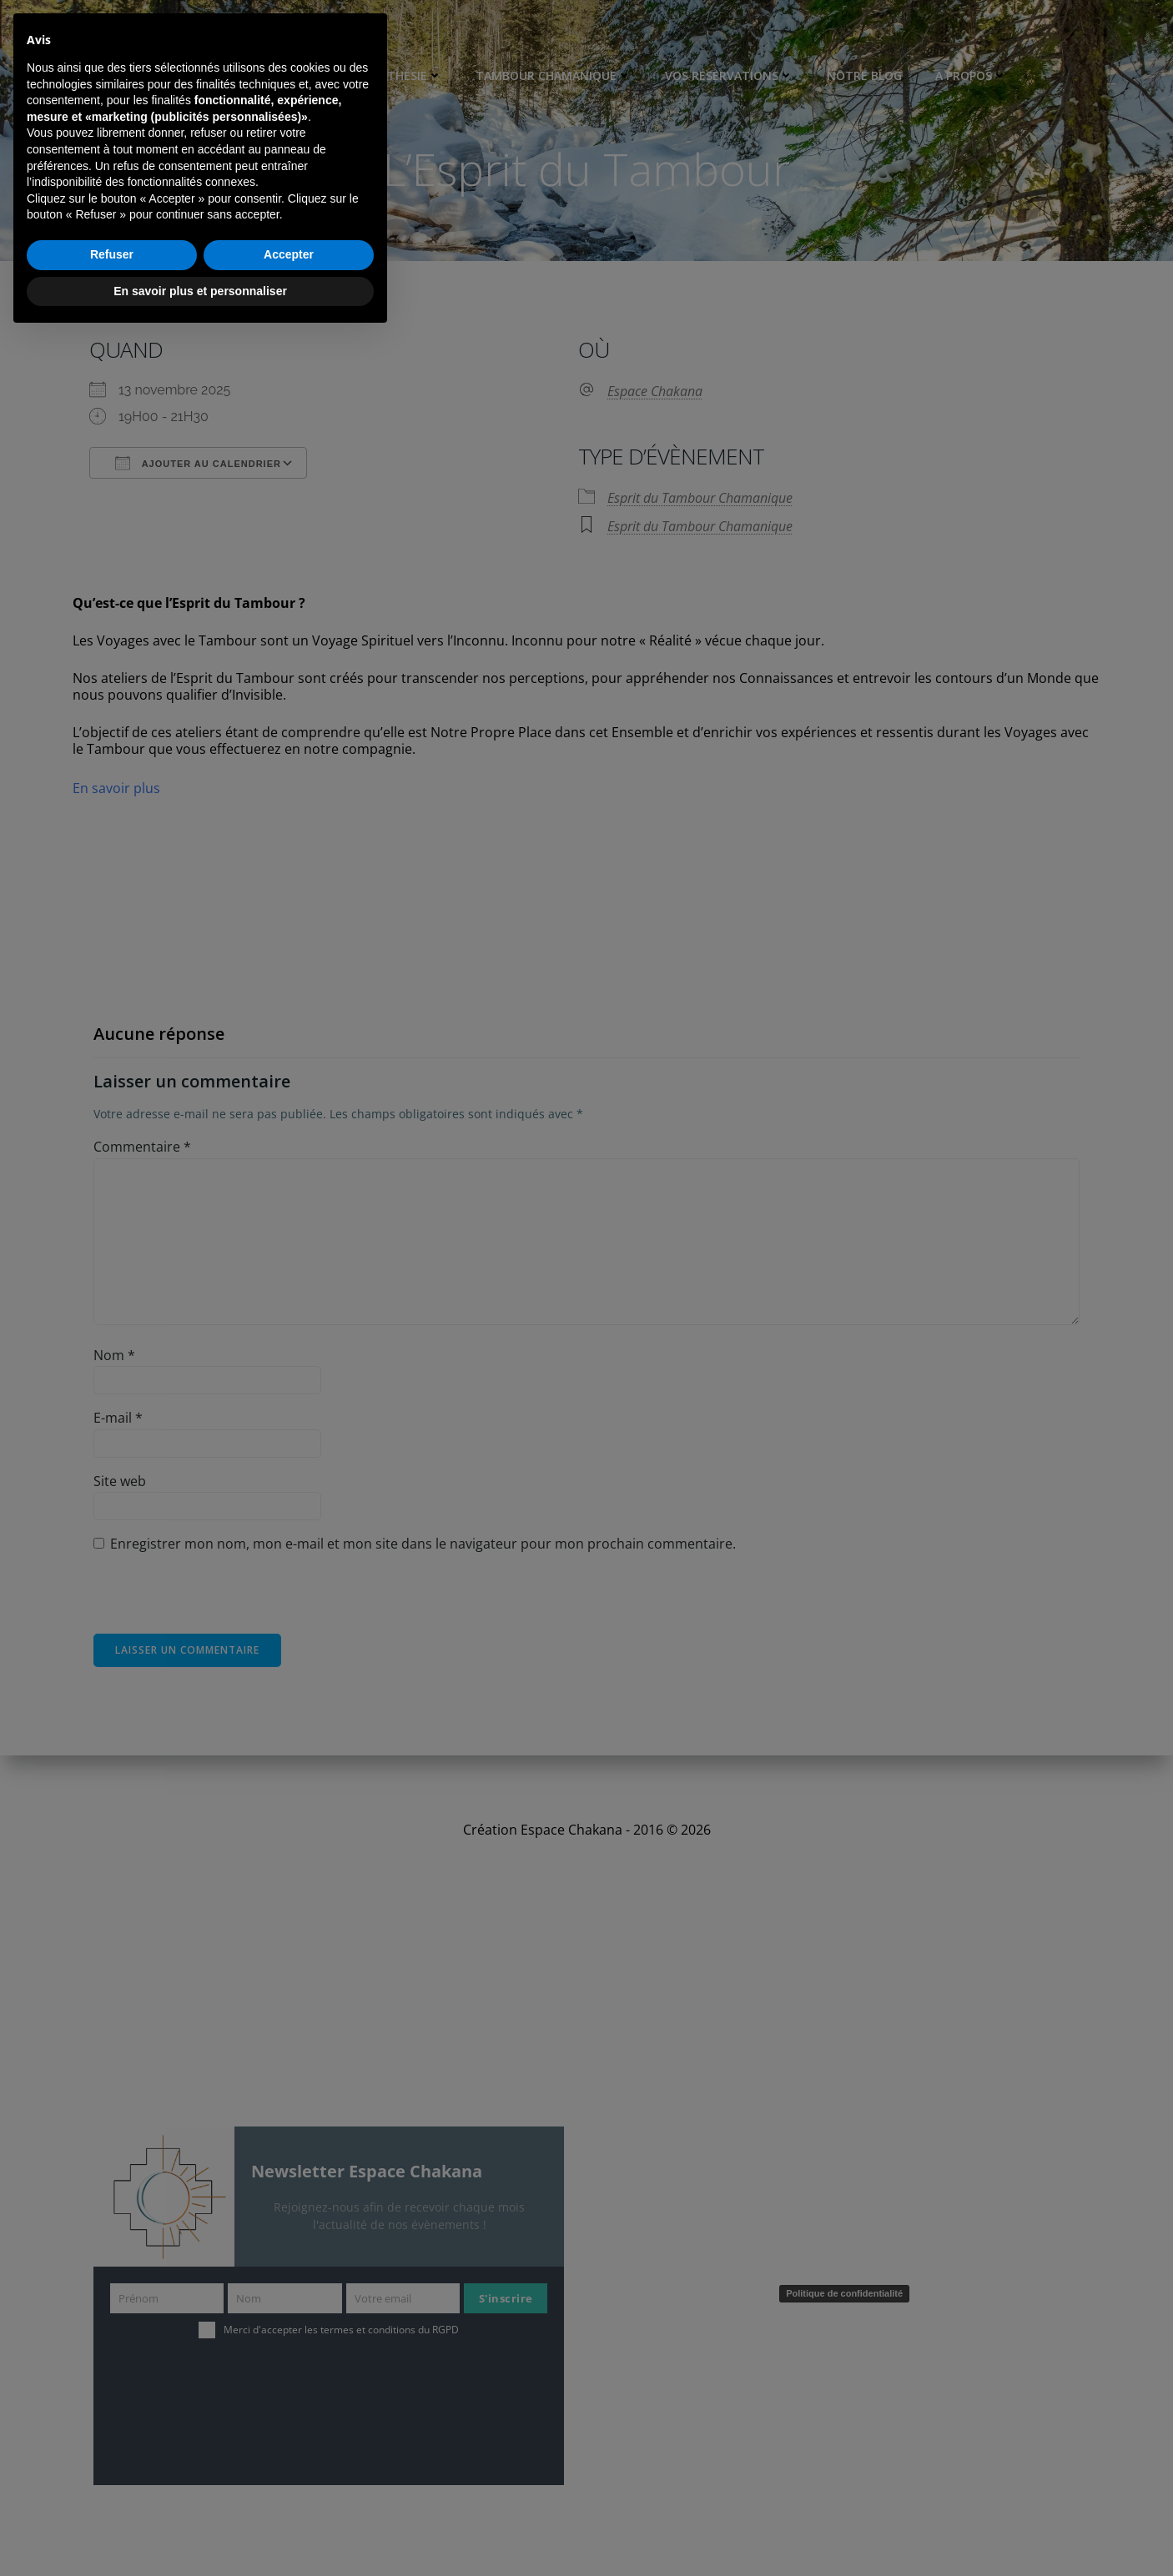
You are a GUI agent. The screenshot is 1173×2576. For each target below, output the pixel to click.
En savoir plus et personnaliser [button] (200, 2530)
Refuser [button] (111, 2494)
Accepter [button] (289, 2494)
